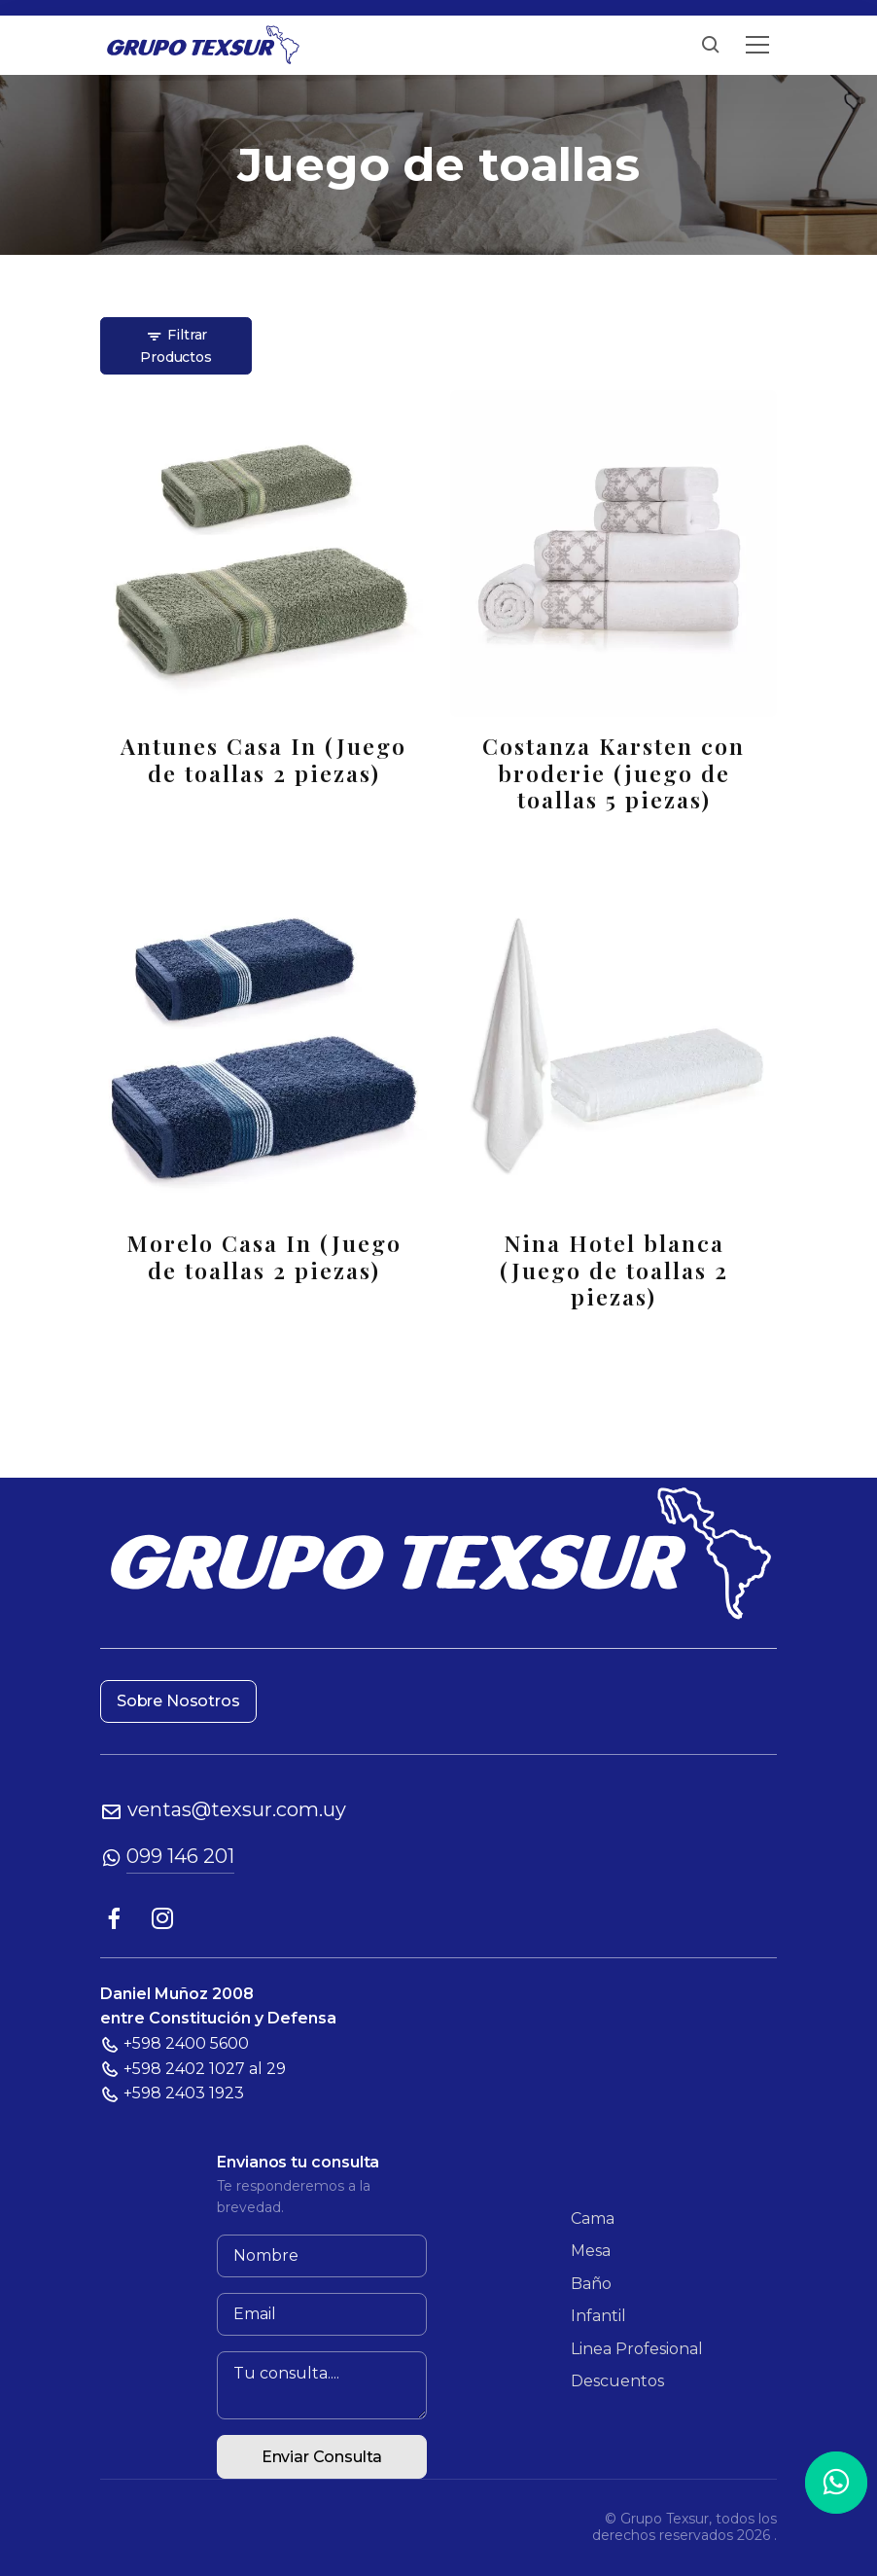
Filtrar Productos (175, 345)
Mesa (591, 2250)
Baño (591, 2283)
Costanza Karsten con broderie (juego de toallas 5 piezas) (613, 773)
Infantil (598, 2316)
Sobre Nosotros (178, 1701)
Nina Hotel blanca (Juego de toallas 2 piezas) (614, 1270)
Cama (592, 2218)
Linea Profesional (637, 2349)
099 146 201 (180, 1856)
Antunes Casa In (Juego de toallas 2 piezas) (263, 759)
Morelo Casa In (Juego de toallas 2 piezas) (264, 1256)
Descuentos (617, 2381)
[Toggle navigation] (757, 44)
